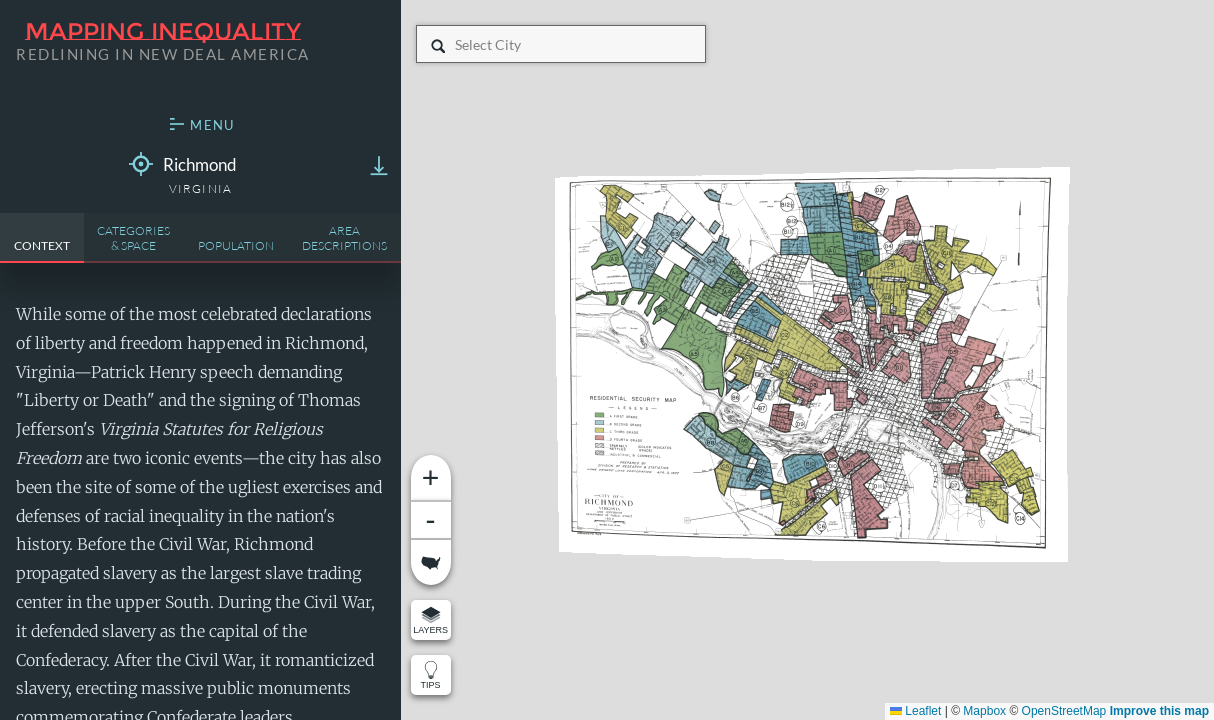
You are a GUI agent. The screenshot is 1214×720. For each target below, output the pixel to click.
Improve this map (1159, 711)
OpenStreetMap (1064, 711)
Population (236, 245)
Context (42, 245)
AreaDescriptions (344, 238)
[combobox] (456, 44)
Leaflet (915, 711)
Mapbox (984, 711)
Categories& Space (133, 238)
